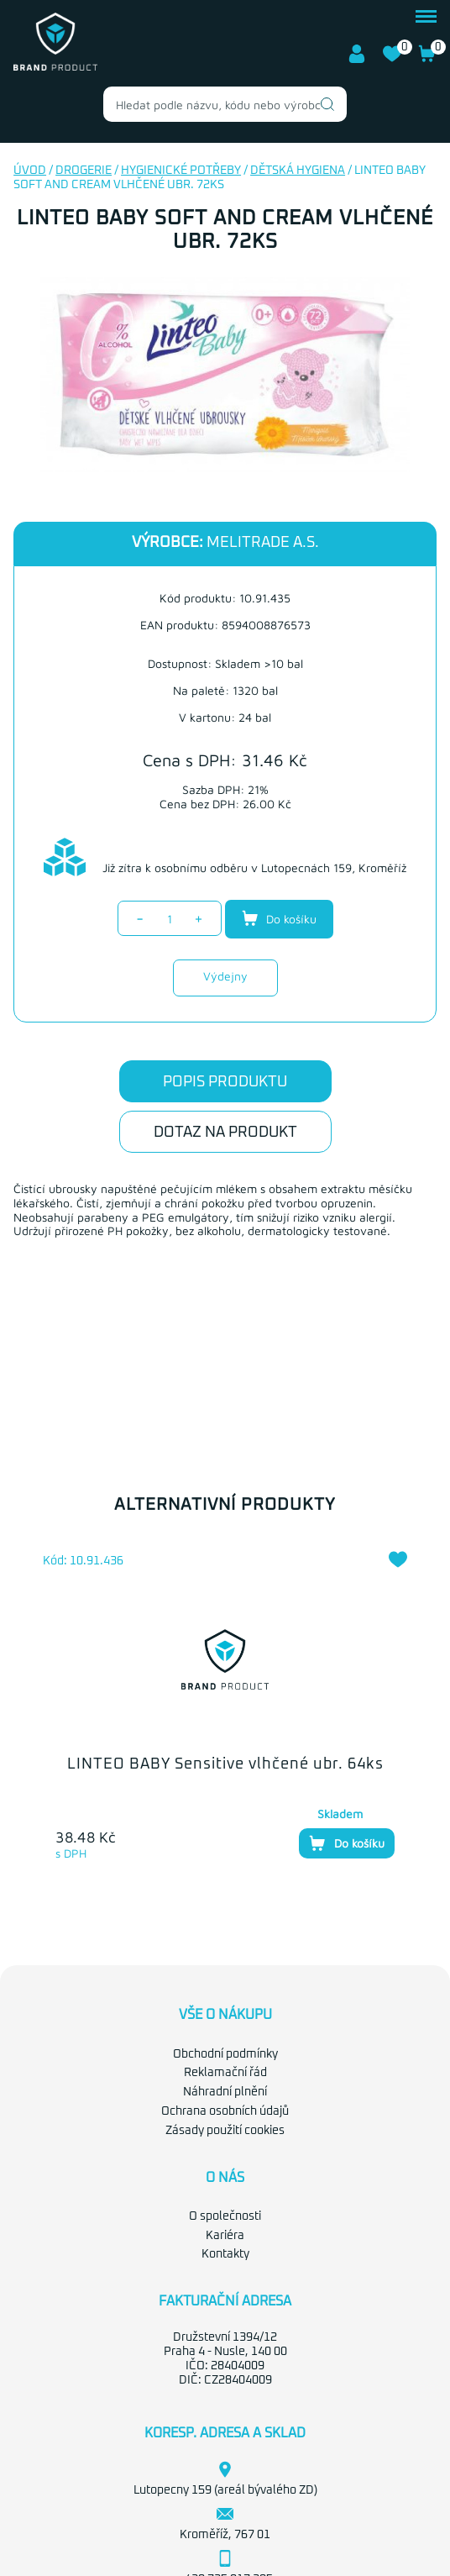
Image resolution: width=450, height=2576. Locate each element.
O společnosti (225, 2216)
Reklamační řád (225, 2073)
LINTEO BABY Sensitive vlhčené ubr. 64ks (225, 1764)
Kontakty (225, 2254)
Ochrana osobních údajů (225, 2111)
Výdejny (225, 976)
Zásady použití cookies (225, 2131)
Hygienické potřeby (181, 170)
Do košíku (279, 918)
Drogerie (83, 170)
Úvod (29, 170)
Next (415, 1698)
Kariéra (225, 2236)
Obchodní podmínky (225, 2054)
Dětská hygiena (297, 170)
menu (426, 16)
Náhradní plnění (225, 2092)
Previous (17, 1698)
